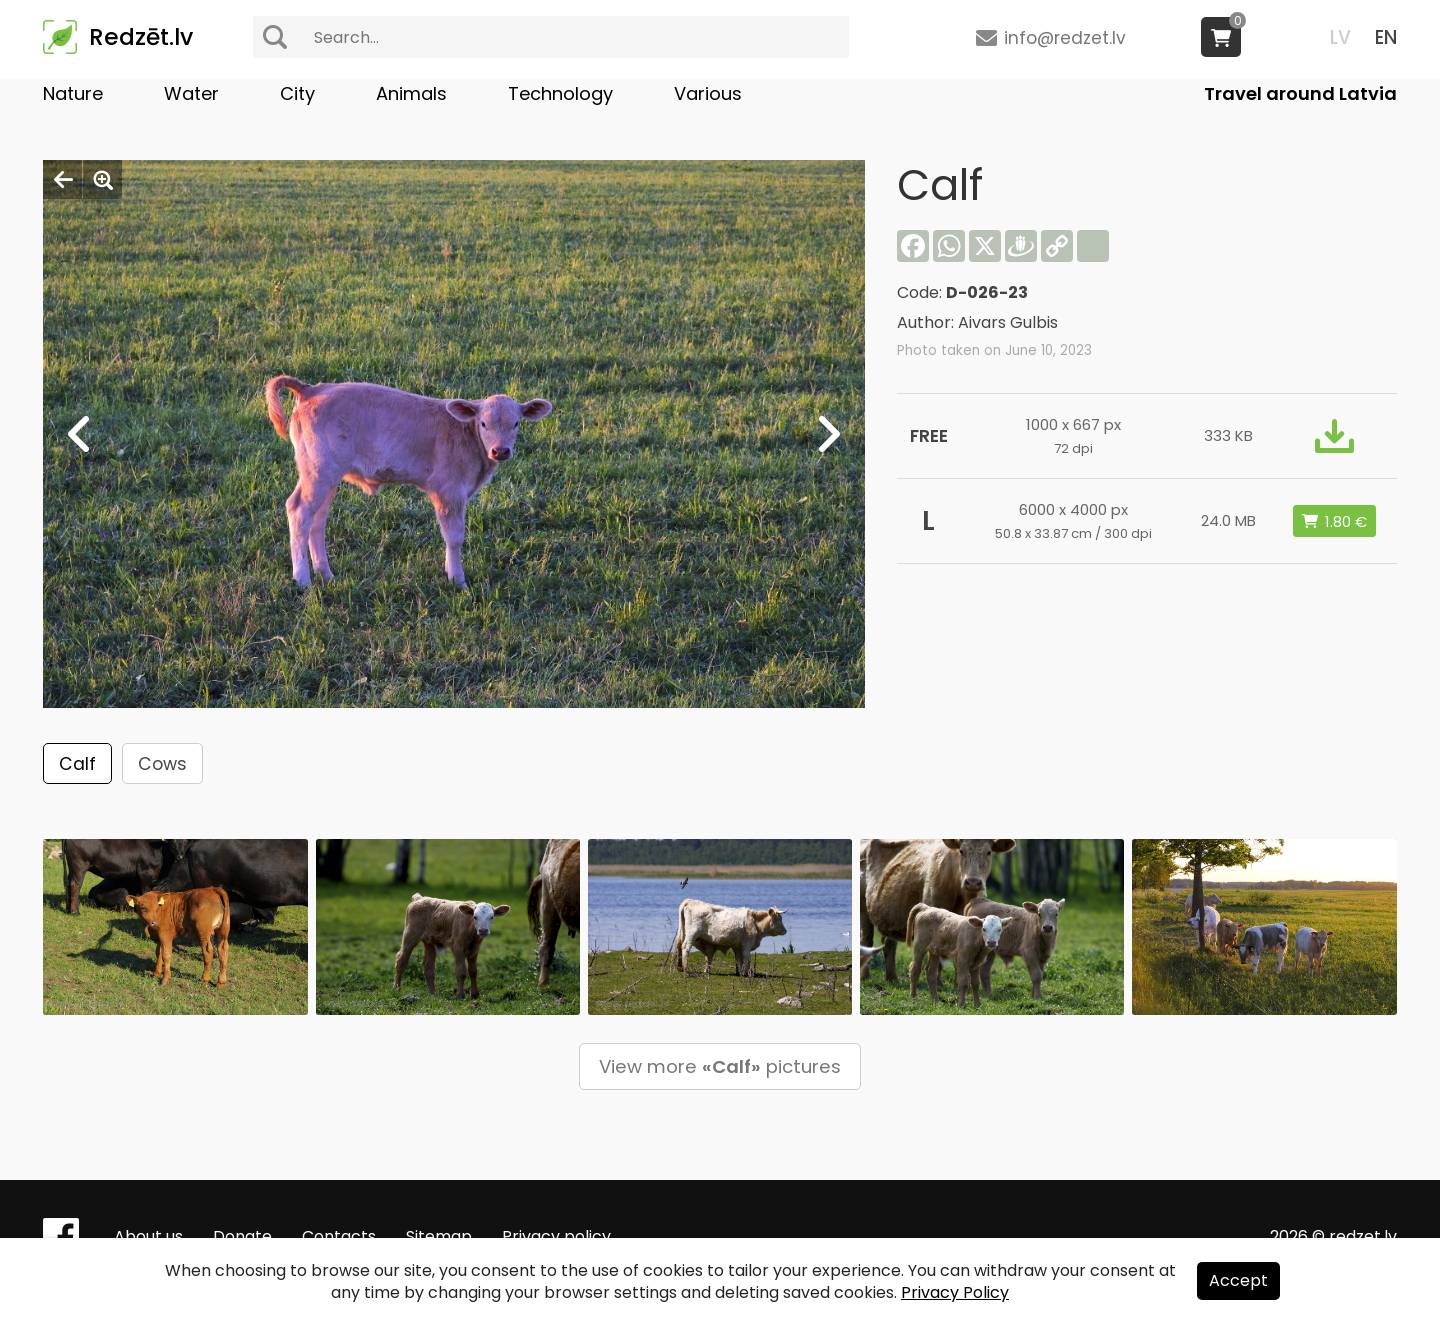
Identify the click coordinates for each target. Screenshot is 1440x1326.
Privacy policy (556, 1236)
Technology (560, 93)
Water (191, 93)
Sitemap (439, 1236)
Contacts (339, 1236)
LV (1340, 37)
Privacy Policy (955, 1292)
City (297, 93)
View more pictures (720, 1066)
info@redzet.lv (1065, 38)
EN (1386, 37)
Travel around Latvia (1300, 93)
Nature (73, 93)
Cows (162, 764)
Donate (242, 1236)
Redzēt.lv (141, 37)
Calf (77, 764)
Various (708, 93)
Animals (411, 93)
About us (148, 1236)
